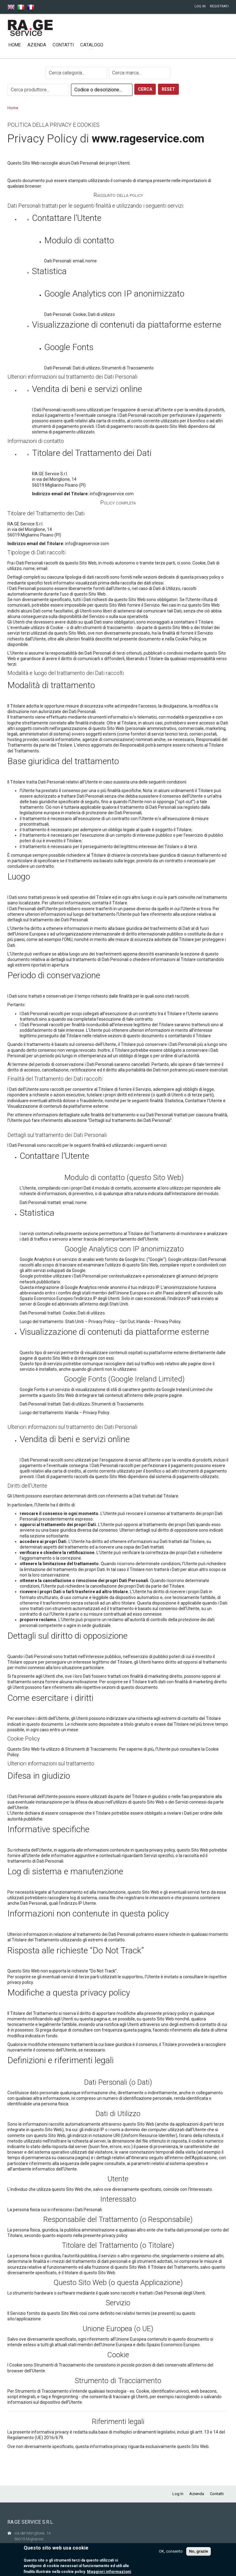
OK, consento (171, 2552)
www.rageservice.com (148, 138)
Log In (200, 6)
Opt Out (127, 1321)
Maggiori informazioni (109, 2572)
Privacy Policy (101, 1321)
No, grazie (198, 2552)
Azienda (36, 45)
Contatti (63, 45)
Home (15, 45)
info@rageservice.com (112, 493)
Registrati (219, 6)
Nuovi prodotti (131, 45)
